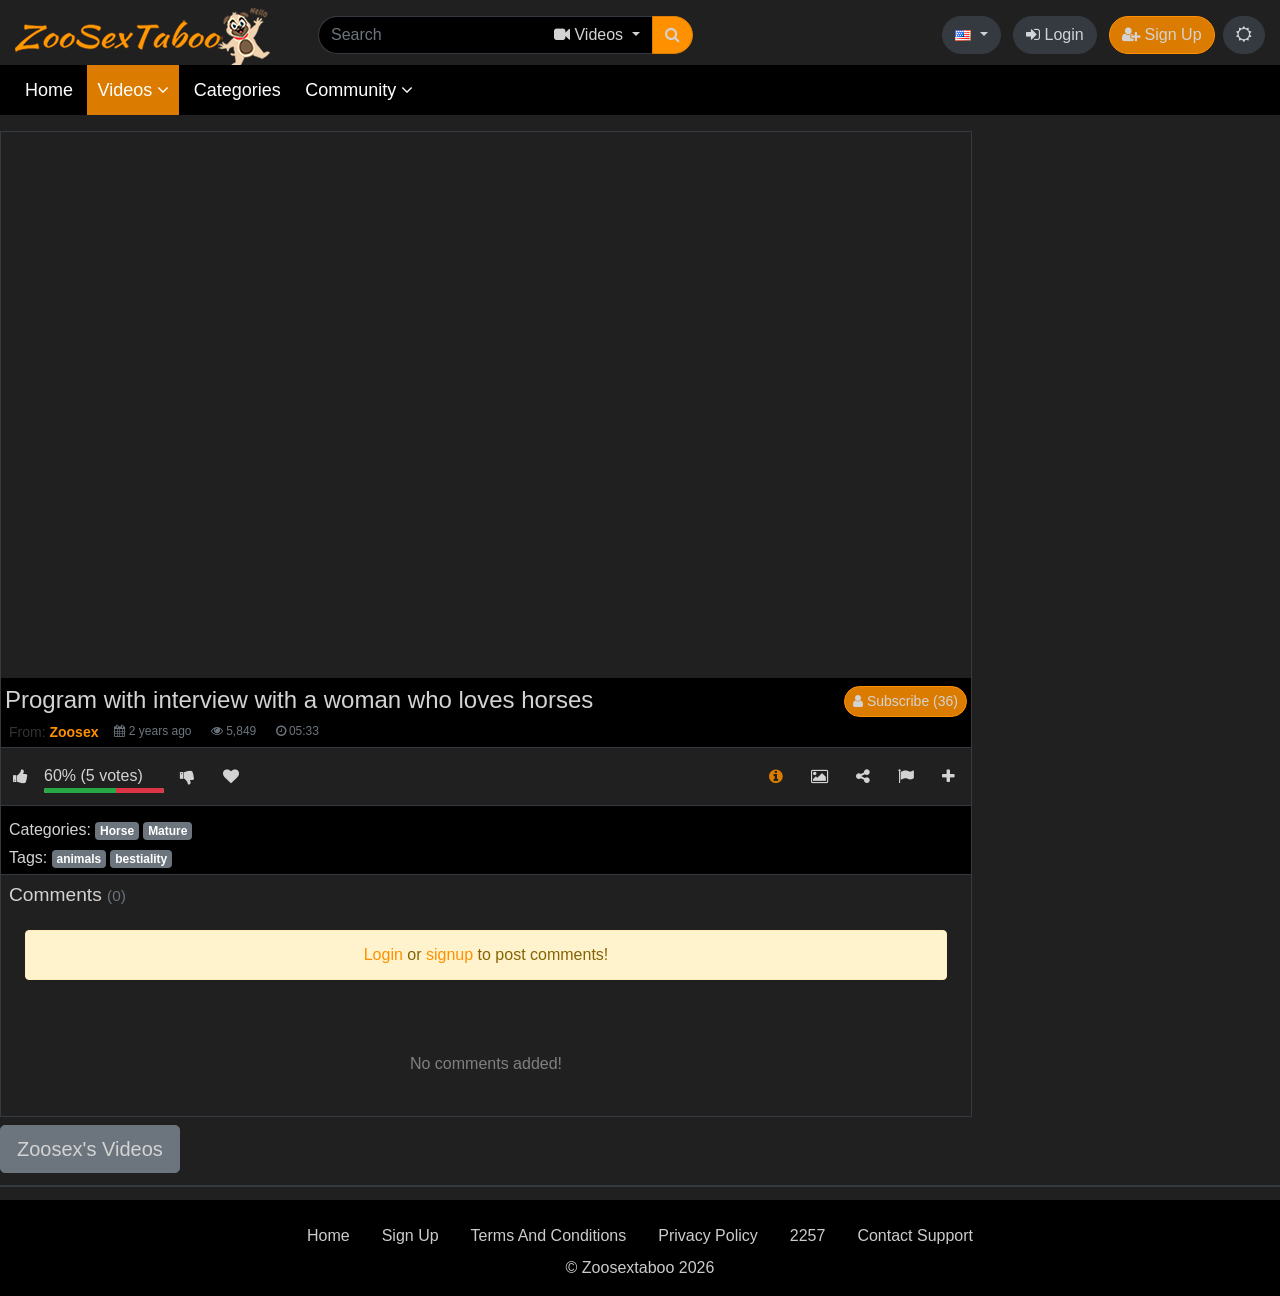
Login (1055, 34)
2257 (808, 1235)
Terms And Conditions (549, 1235)
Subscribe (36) (905, 701)
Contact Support (915, 1235)
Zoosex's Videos (90, 1149)
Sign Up (1161, 34)
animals (78, 859)
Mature (167, 831)
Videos (133, 90)
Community (359, 90)
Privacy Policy (708, 1235)
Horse (117, 831)
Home (49, 90)
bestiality (141, 859)
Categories (237, 90)
